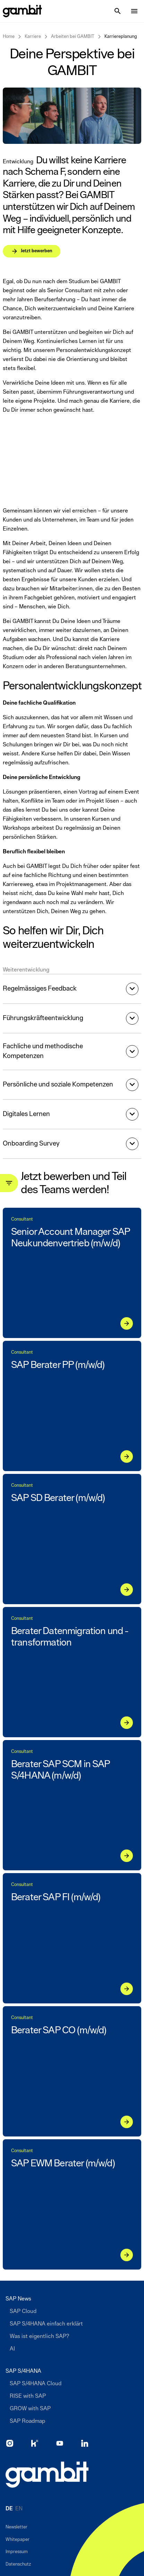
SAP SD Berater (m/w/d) (58, 1498)
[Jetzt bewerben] (69, 197)
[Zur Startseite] (47, 2474)
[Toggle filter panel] (9, 1183)
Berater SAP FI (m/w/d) (56, 1897)
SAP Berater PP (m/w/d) (58, 1365)
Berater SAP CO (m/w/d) (59, 2030)
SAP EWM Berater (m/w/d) (63, 2163)
